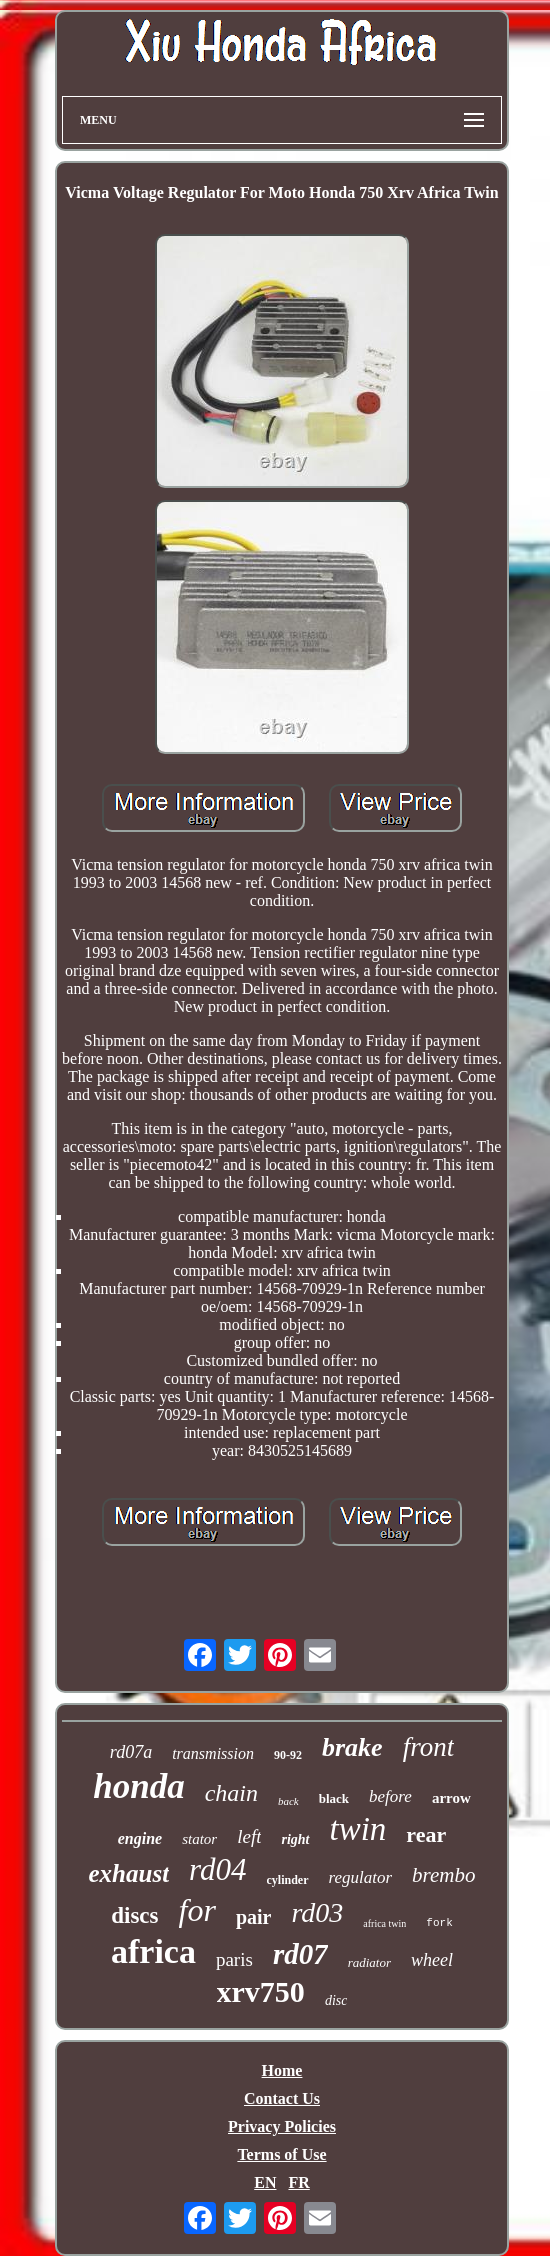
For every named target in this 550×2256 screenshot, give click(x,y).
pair (254, 1917)
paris (234, 1959)
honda (138, 1786)
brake (352, 1747)
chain (231, 1793)
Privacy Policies (282, 2126)
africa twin (384, 1923)
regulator (361, 1877)
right (295, 1839)
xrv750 (261, 1991)
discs (134, 1915)
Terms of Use (281, 2154)
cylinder (288, 1880)
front (429, 1747)
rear (426, 1834)
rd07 (300, 1954)
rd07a (131, 1752)
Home (282, 2070)
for (197, 1910)
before (390, 1796)
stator (199, 1839)
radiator (369, 1962)
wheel (432, 1960)
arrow (451, 1798)
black (334, 1798)
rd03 (317, 1912)
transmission (213, 1753)
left (249, 1836)
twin (358, 1829)
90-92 (288, 1755)
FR (298, 2182)
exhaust (129, 1873)
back (288, 1801)
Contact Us (282, 2098)
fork (439, 1923)
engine (140, 1838)
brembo (443, 1875)
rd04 (217, 1869)
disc (336, 2000)
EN (265, 2182)
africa (153, 1951)
